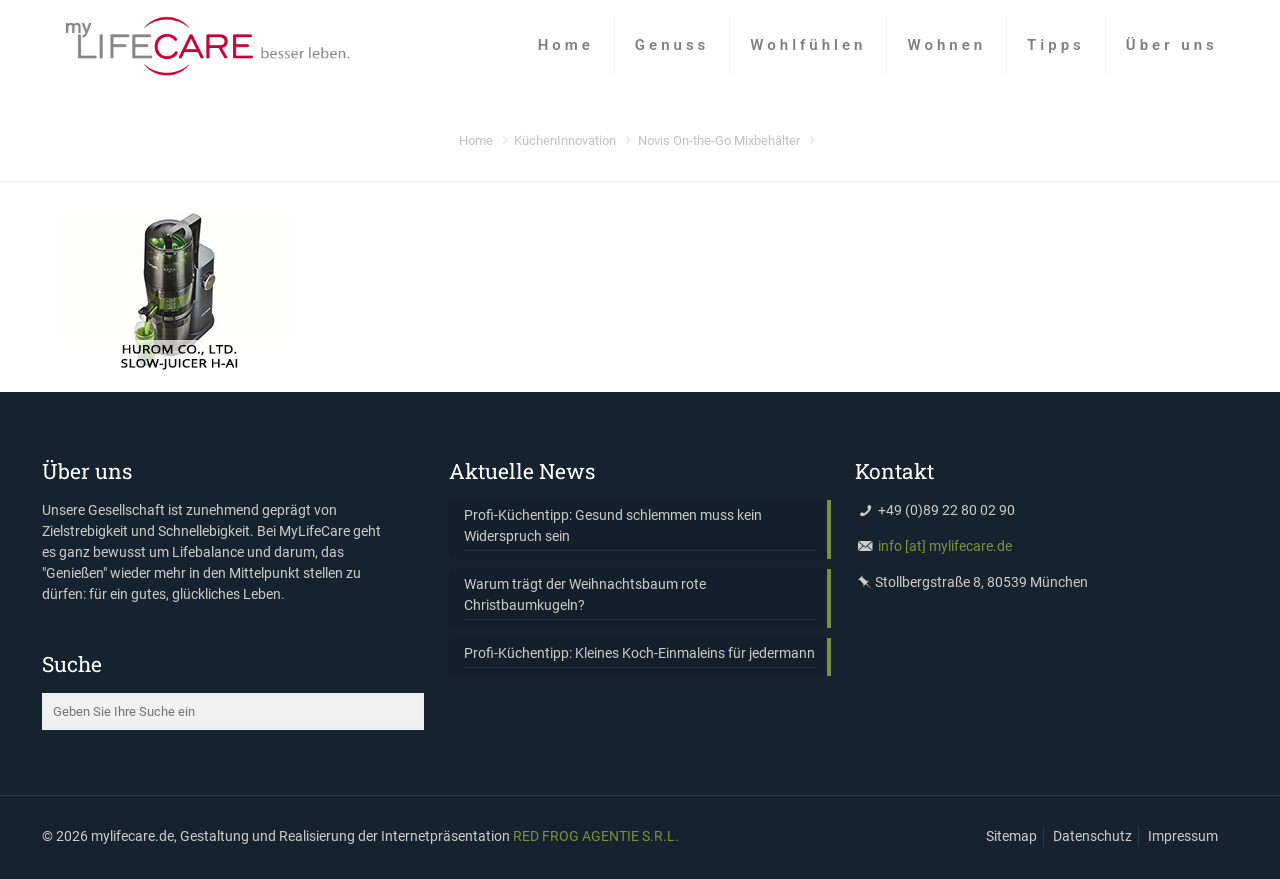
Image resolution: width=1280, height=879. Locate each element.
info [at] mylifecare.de (945, 546)
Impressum (1183, 836)
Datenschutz (1092, 836)
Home (476, 140)
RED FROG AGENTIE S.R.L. (596, 836)
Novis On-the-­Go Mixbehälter (719, 140)
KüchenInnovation (565, 140)
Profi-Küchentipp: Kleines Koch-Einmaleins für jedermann (639, 653)
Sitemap (1011, 836)
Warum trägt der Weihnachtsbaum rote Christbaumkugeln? (585, 594)
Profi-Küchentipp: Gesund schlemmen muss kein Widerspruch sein (613, 525)
